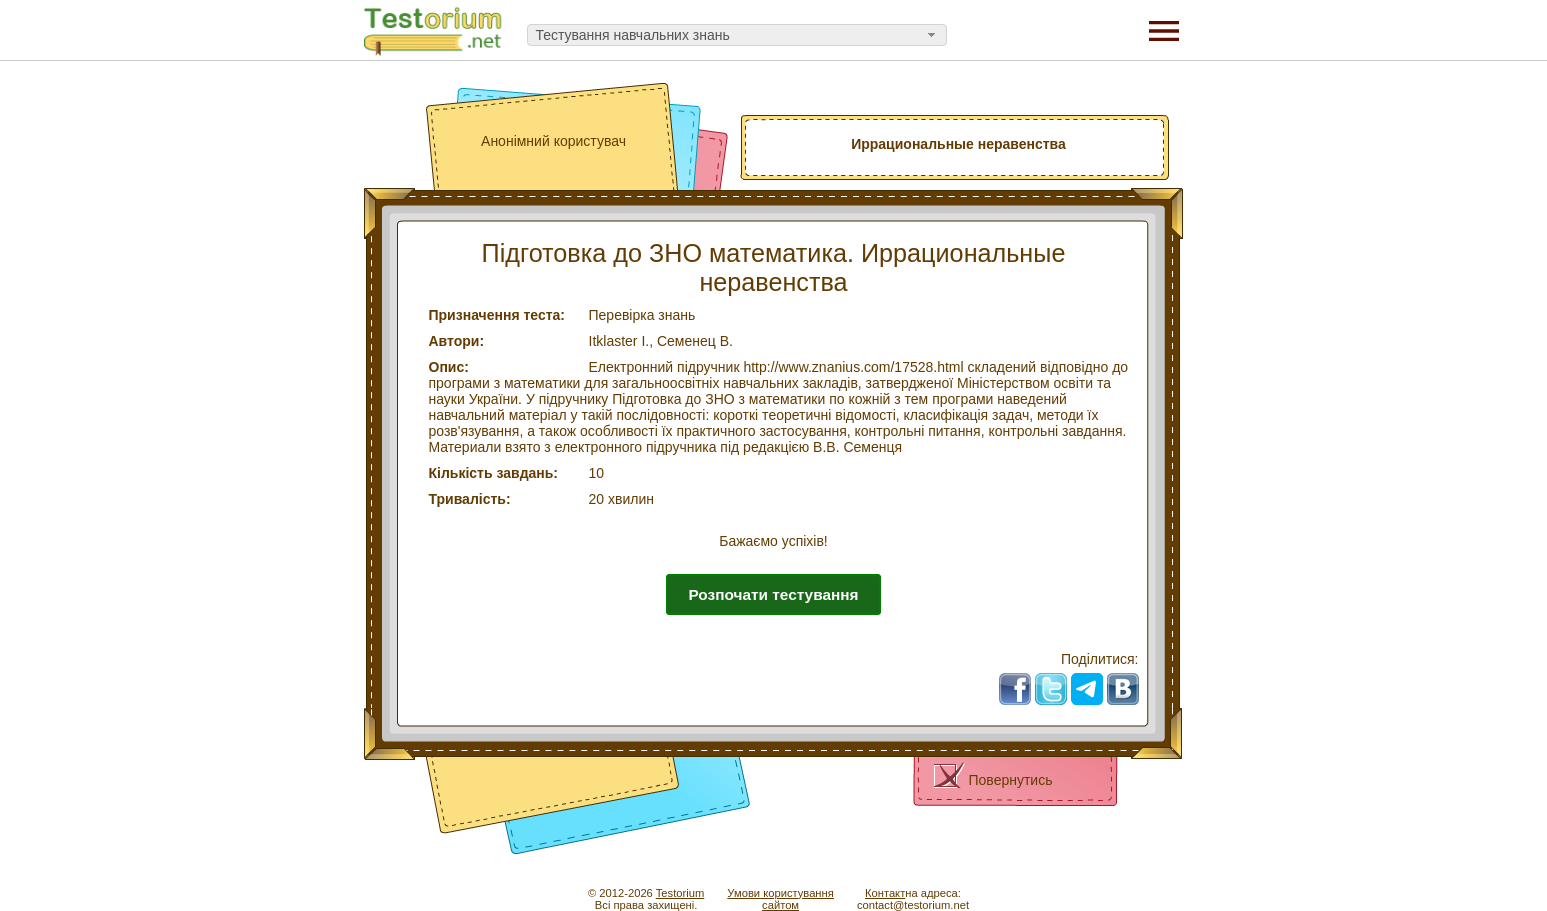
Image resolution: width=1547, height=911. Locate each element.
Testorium (680, 893)
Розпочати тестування (773, 594)
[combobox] (737, 35)
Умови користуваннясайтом (780, 899)
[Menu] (1164, 30)
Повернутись (1011, 780)
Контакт (885, 893)
